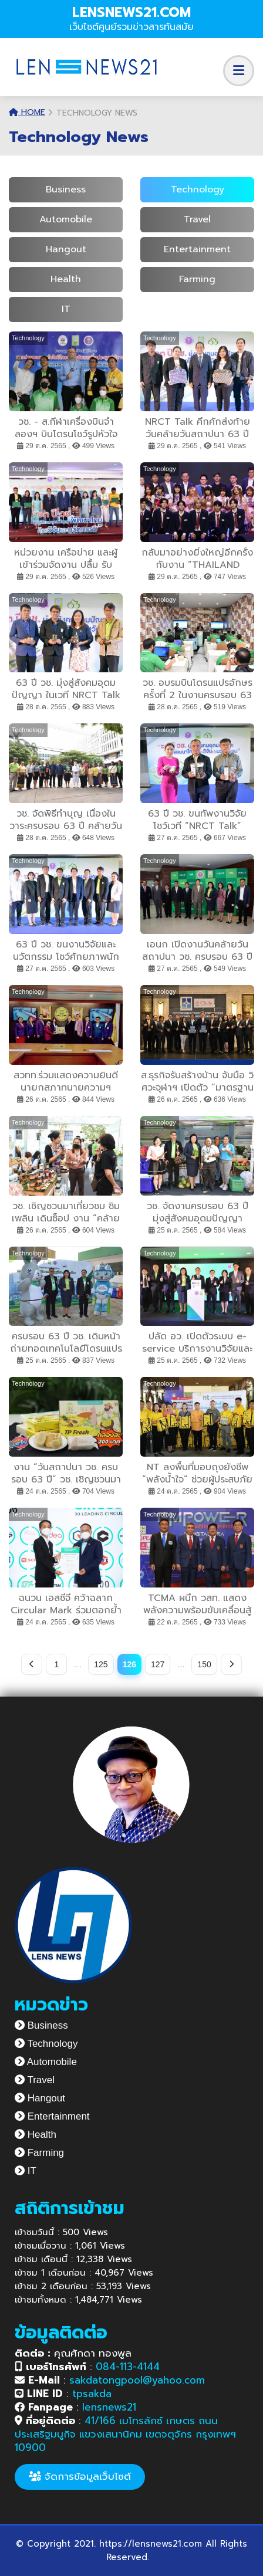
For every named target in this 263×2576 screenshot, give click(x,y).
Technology (197, 189)
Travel (197, 219)
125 (100, 1664)
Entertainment (197, 249)
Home (27, 112)
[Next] (231, 1664)
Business (66, 189)
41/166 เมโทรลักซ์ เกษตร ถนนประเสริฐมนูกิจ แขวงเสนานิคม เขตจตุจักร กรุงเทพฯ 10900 (125, 2434)
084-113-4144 (128, 2366)
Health (65, 279)
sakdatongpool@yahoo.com (137, 2380)
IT (66, 309)
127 (157, 1664)
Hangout (66, 249)
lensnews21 (109, 2407)
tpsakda (92, 2393)
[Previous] (31, 1664)
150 (204, 1664)
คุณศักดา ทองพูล (73, 2353)
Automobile (65, 219)
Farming (197, 279)
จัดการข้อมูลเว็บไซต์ (80, 2476)
